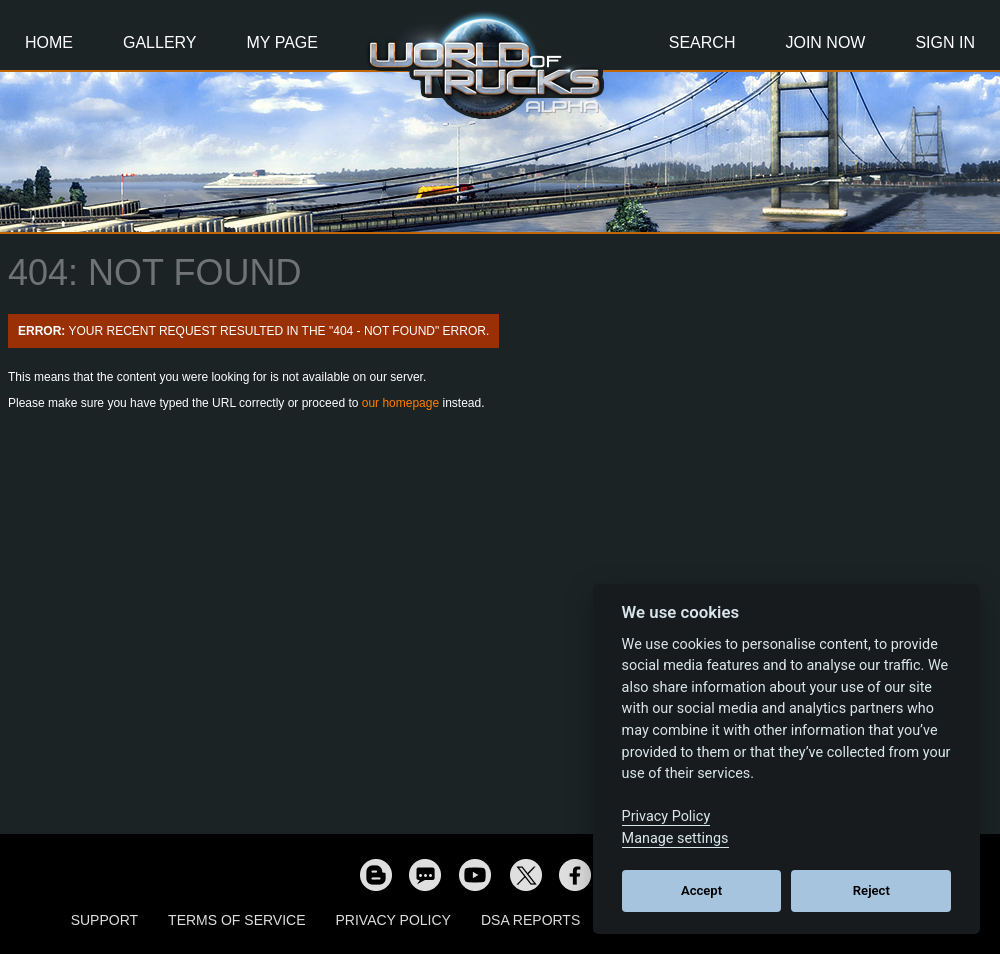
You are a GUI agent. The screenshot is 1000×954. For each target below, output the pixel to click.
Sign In (945, 42)
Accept (701, 890)
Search (702, 42)
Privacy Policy (393, 920)
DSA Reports (530, 920)
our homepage (400, 403)
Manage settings (675, 838)
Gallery (160, 42)
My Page (282, 42)
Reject (871, 890)
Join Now (825, 42)
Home (49, 42)
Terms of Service (236, 920)
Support (104, 920)
